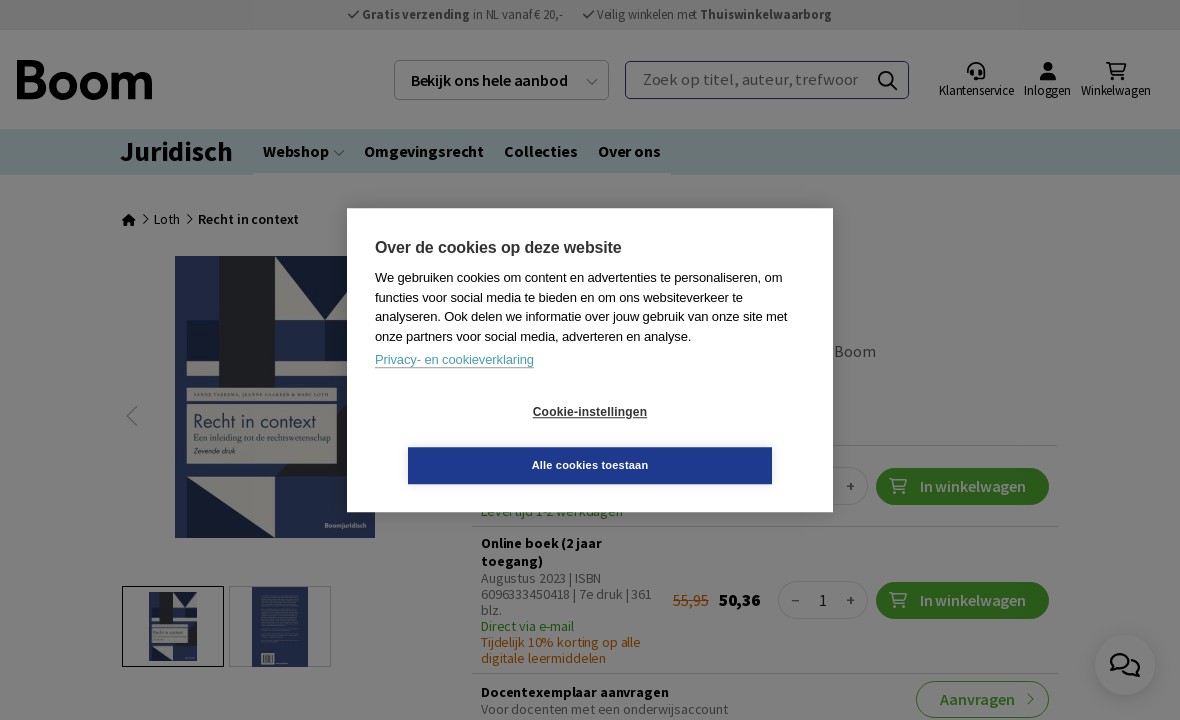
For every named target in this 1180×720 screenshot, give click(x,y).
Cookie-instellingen (471, 439)
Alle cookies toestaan (709, 438)
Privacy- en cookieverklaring (454, 386)
